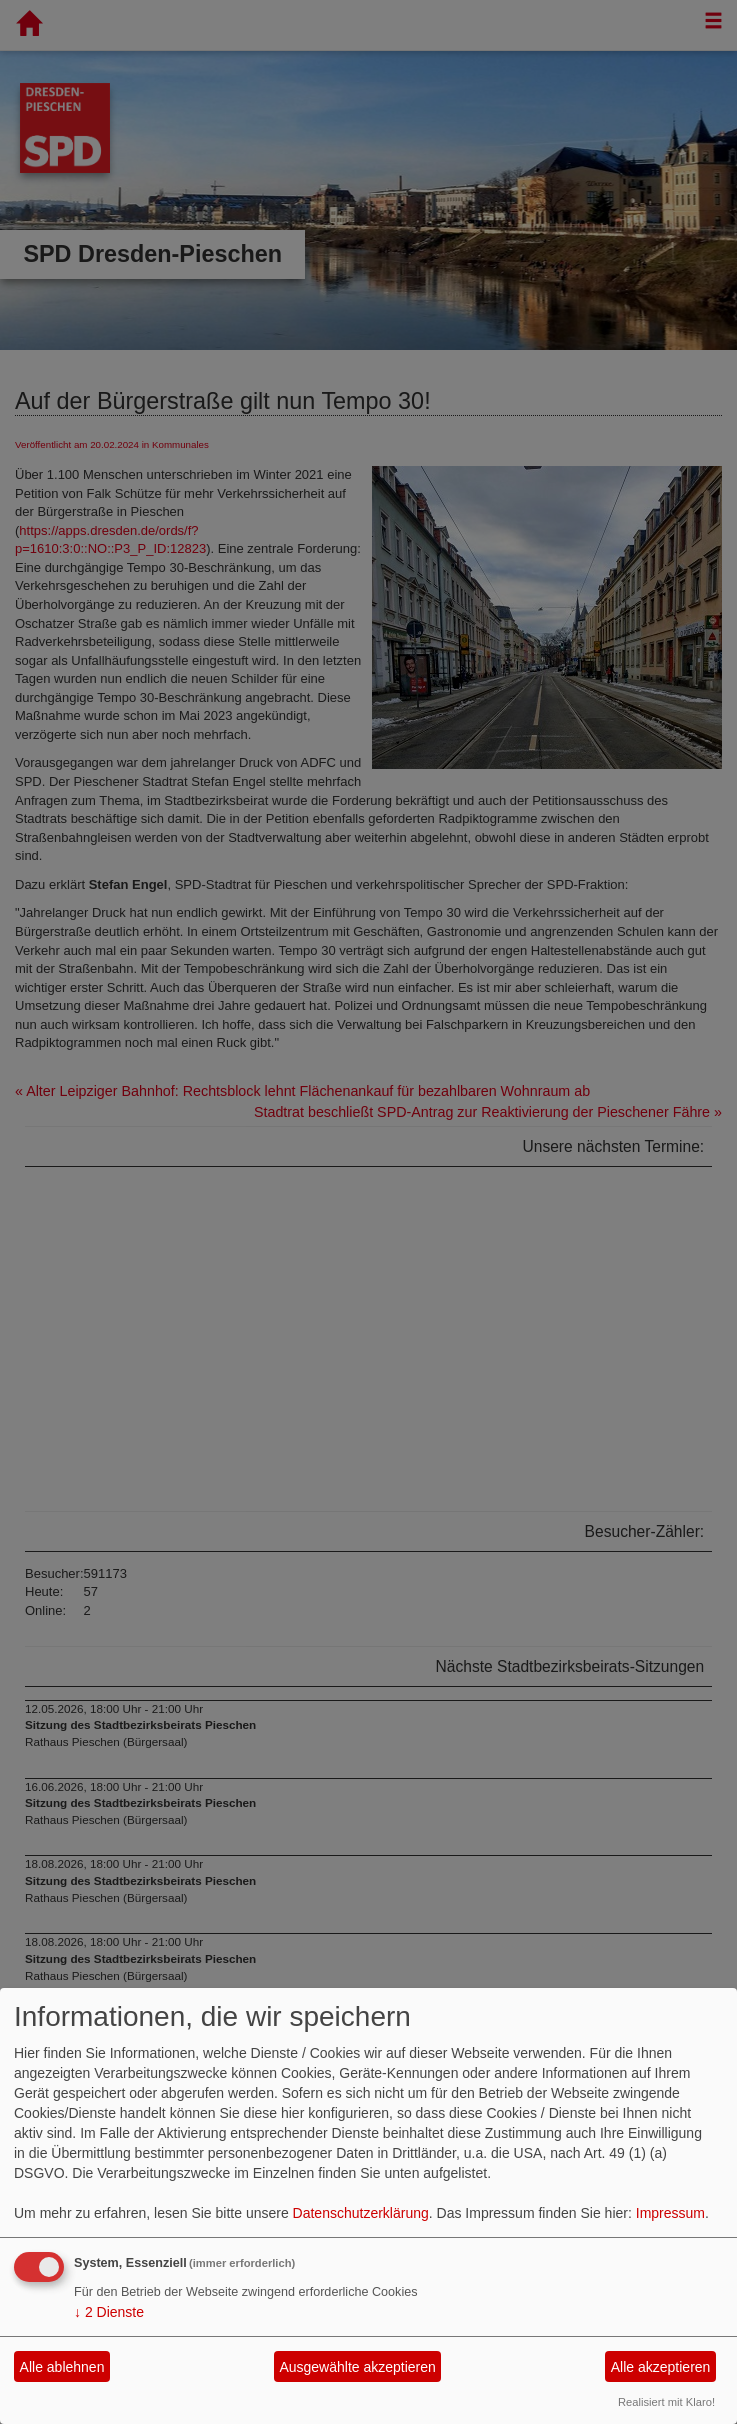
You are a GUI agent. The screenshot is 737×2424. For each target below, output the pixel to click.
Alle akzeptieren (661, 2367)
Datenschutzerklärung (361, 2213)
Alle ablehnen (62, 2367)
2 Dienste (109, 2312)
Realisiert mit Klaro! (666, 2402)
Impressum (670, 2213)
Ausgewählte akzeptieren (357, 2367)
